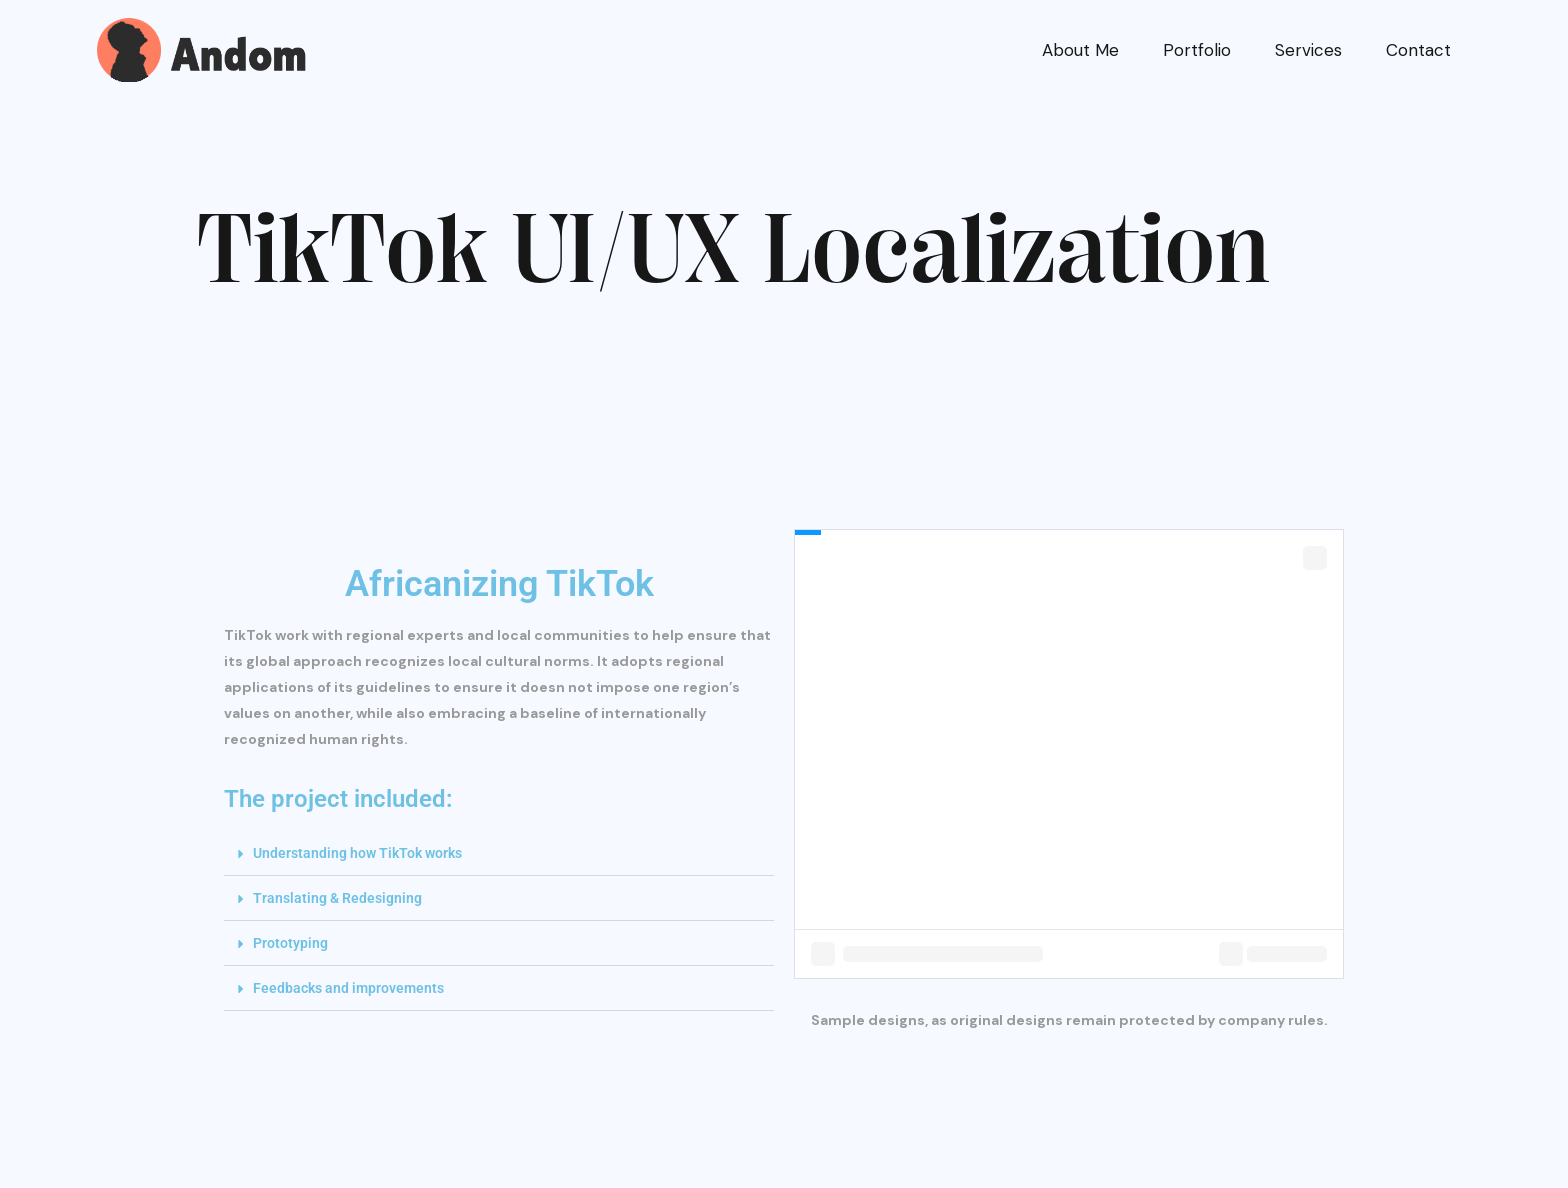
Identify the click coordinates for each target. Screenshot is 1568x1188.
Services (1308, 50)
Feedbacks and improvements (348, 988)
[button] (499, 853)
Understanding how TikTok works (357, 853)
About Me (1080, 50)
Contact (1418, 50)
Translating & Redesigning (337, 898)
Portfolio (1197, 50)
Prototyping (290, 943)
